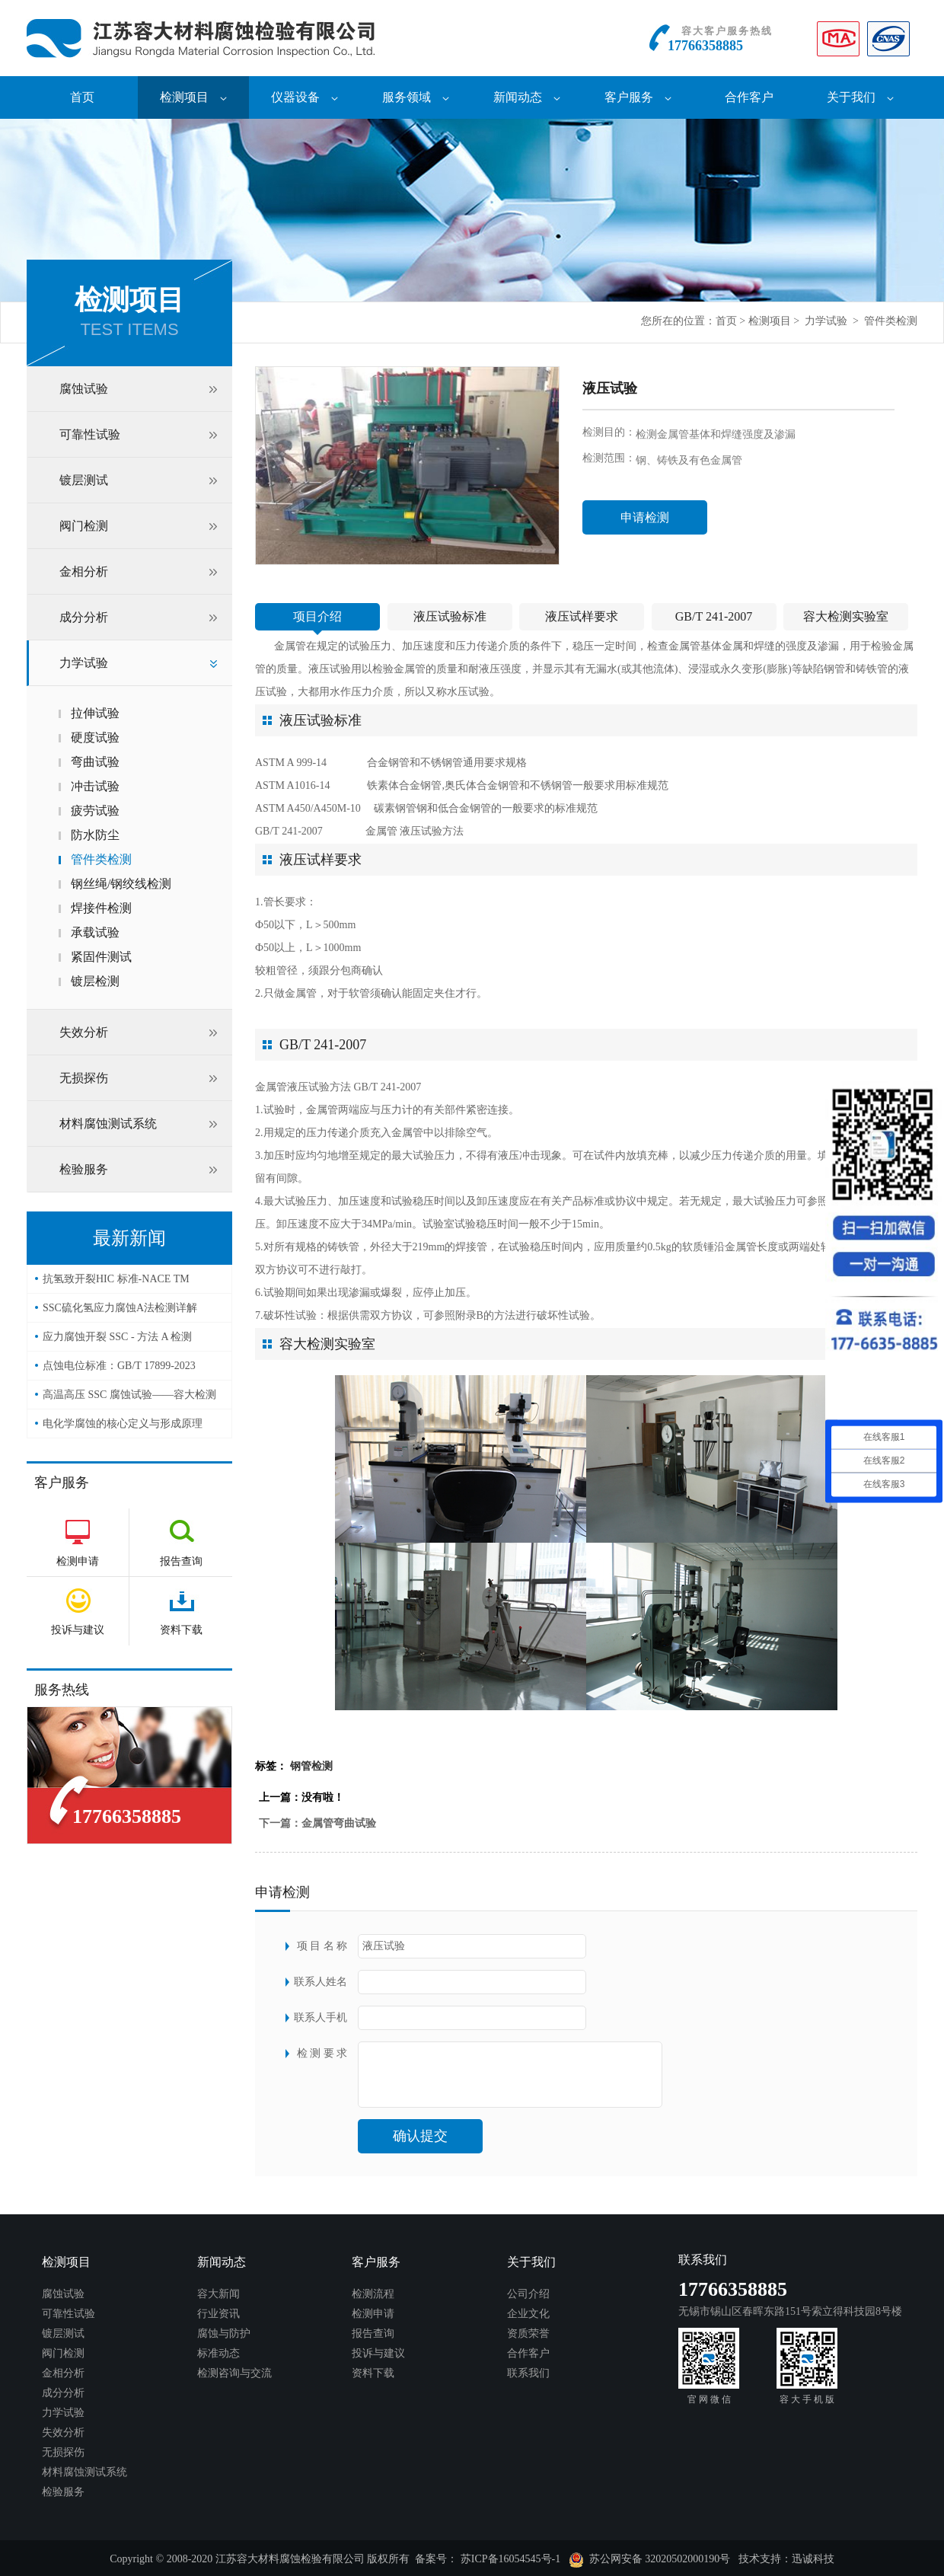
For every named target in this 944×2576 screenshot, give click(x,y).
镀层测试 (83, 480)
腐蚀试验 (83, 388)
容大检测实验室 (845, 616)
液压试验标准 (449, 616)
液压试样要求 (581, 616)
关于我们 (860, 97)
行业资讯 (218, 2313)
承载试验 (95, 932)
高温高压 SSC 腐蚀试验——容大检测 (129, 1394)
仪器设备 (304, 97)
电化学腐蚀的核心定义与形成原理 (123, 1423)
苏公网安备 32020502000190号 (650, 2559)
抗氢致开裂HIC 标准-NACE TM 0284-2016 (116, 1283)
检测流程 (373, 2294)
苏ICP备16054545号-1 (510, 2559)
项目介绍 (317, 616)
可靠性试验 (89, 434)
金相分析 (83, 571)
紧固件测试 (101, 956)
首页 (82, 97)
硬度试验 (95, 737)
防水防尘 (95, 834)
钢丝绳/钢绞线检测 (121, 883)
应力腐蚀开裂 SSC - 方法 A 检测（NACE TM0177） (117, 1341)
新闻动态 (526, 97)
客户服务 (637, 97)
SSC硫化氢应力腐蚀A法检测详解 (120, 1308)
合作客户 (749, 97)
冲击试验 (95, 786)
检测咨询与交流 (234, 2373)
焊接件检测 (101, 908)
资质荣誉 (528, 2333)
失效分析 (83, 1032)
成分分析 (83, 617)
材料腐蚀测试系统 (108, 1123)
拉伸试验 (95, 713)
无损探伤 (83, 1077)
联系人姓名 (320, 1981)
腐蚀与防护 (223, 2333)
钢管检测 (311, 1766)
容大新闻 (218, 2294)
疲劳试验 (95, 810)
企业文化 (528, 2313)
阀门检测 (83, 525)
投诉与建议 (378, 2353)
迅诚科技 (813, 2559)
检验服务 (83, 1169)
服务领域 (415, 97)
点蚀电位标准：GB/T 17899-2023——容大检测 (119, 1370)
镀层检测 (95, 981)
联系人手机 (320, 2017)
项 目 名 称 (322, 1946)
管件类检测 (890, 321)
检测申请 (373, 2313)
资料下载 (373, 2373)
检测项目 (193, 97)
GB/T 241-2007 (713, 616)
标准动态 (218, 2353)
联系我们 (528, 2373)
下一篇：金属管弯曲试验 (317, 1823)
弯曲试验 (95, 761)
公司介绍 (528, 2294)
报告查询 (373, 2333)
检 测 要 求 (322, 2053)
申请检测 (644, 517)
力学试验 (826, 321)
